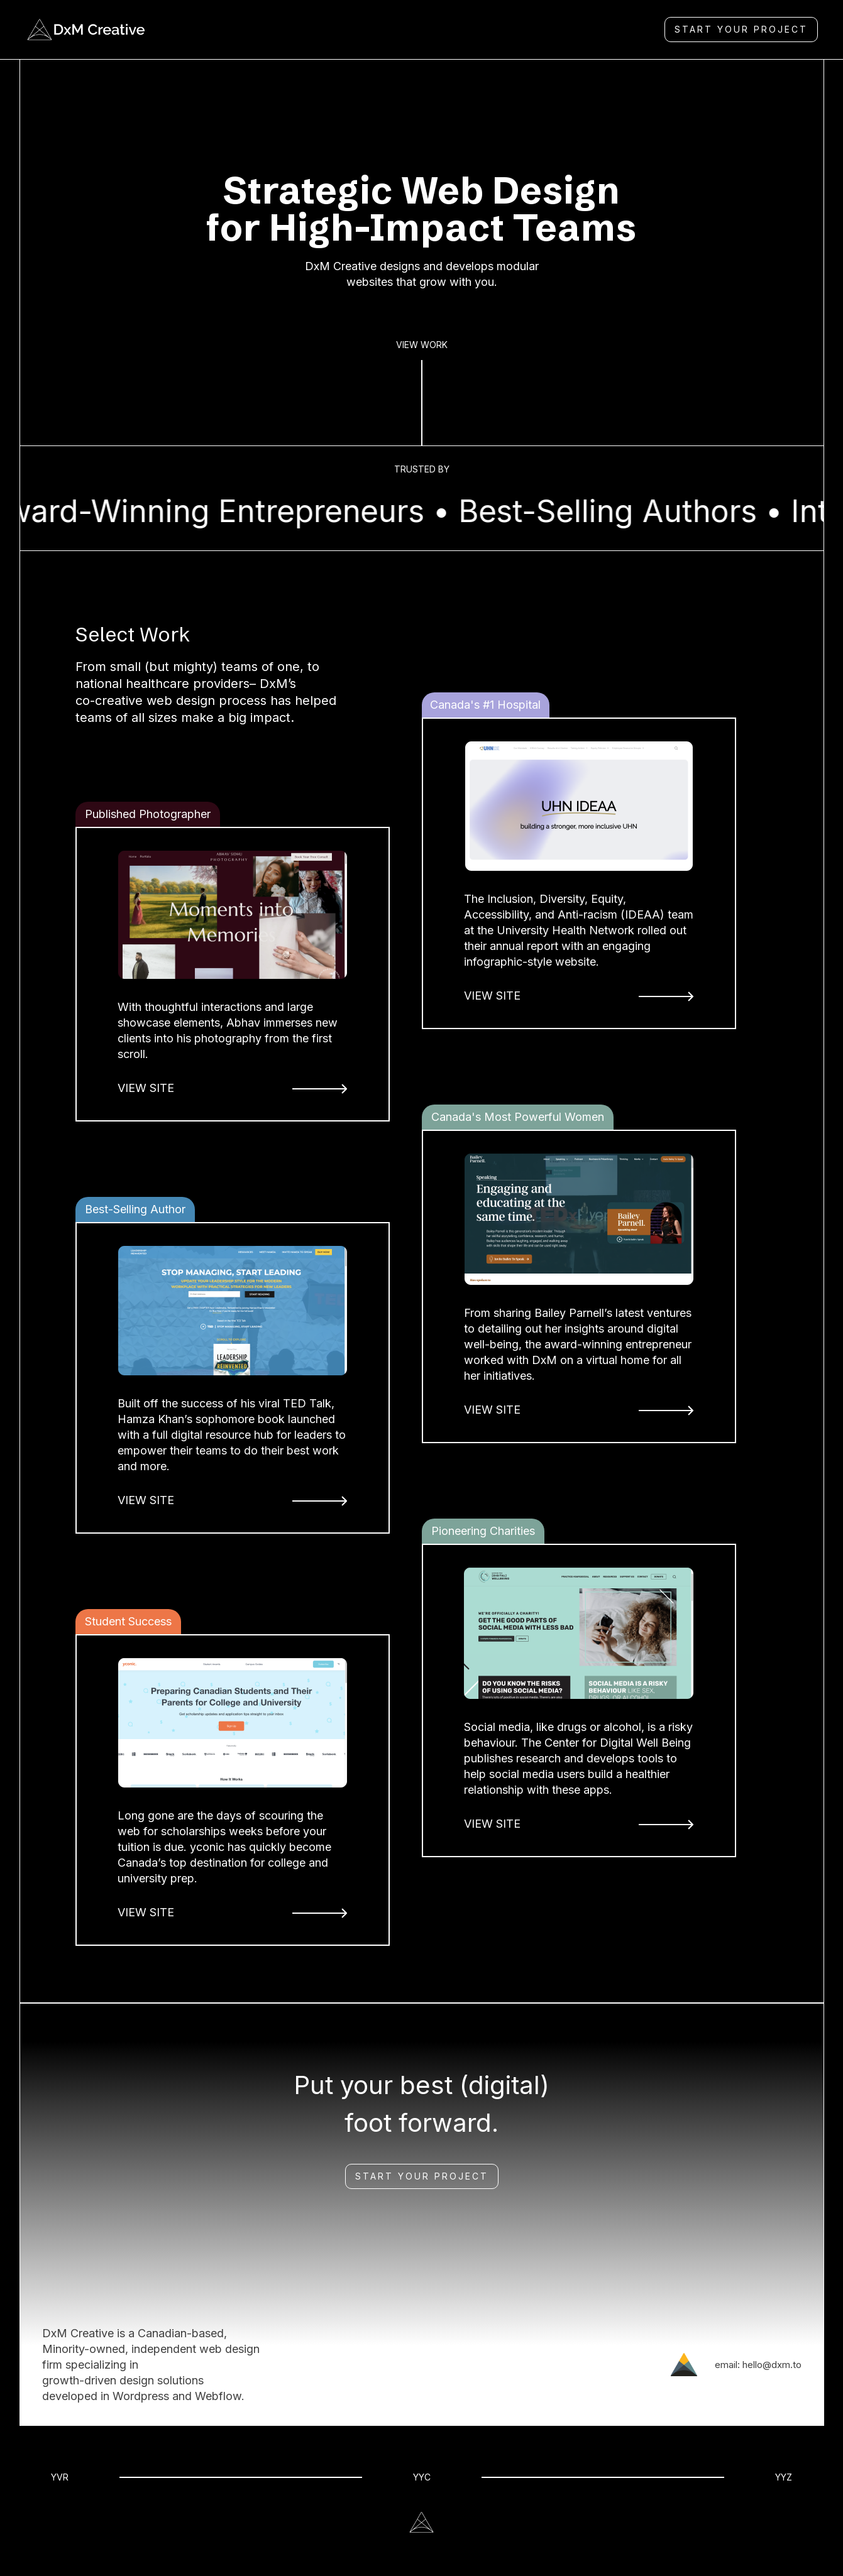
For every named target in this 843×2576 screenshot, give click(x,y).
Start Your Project (421, 2176)
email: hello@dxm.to (758, 2365)
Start (741, 29)
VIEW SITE (146, 1088)
